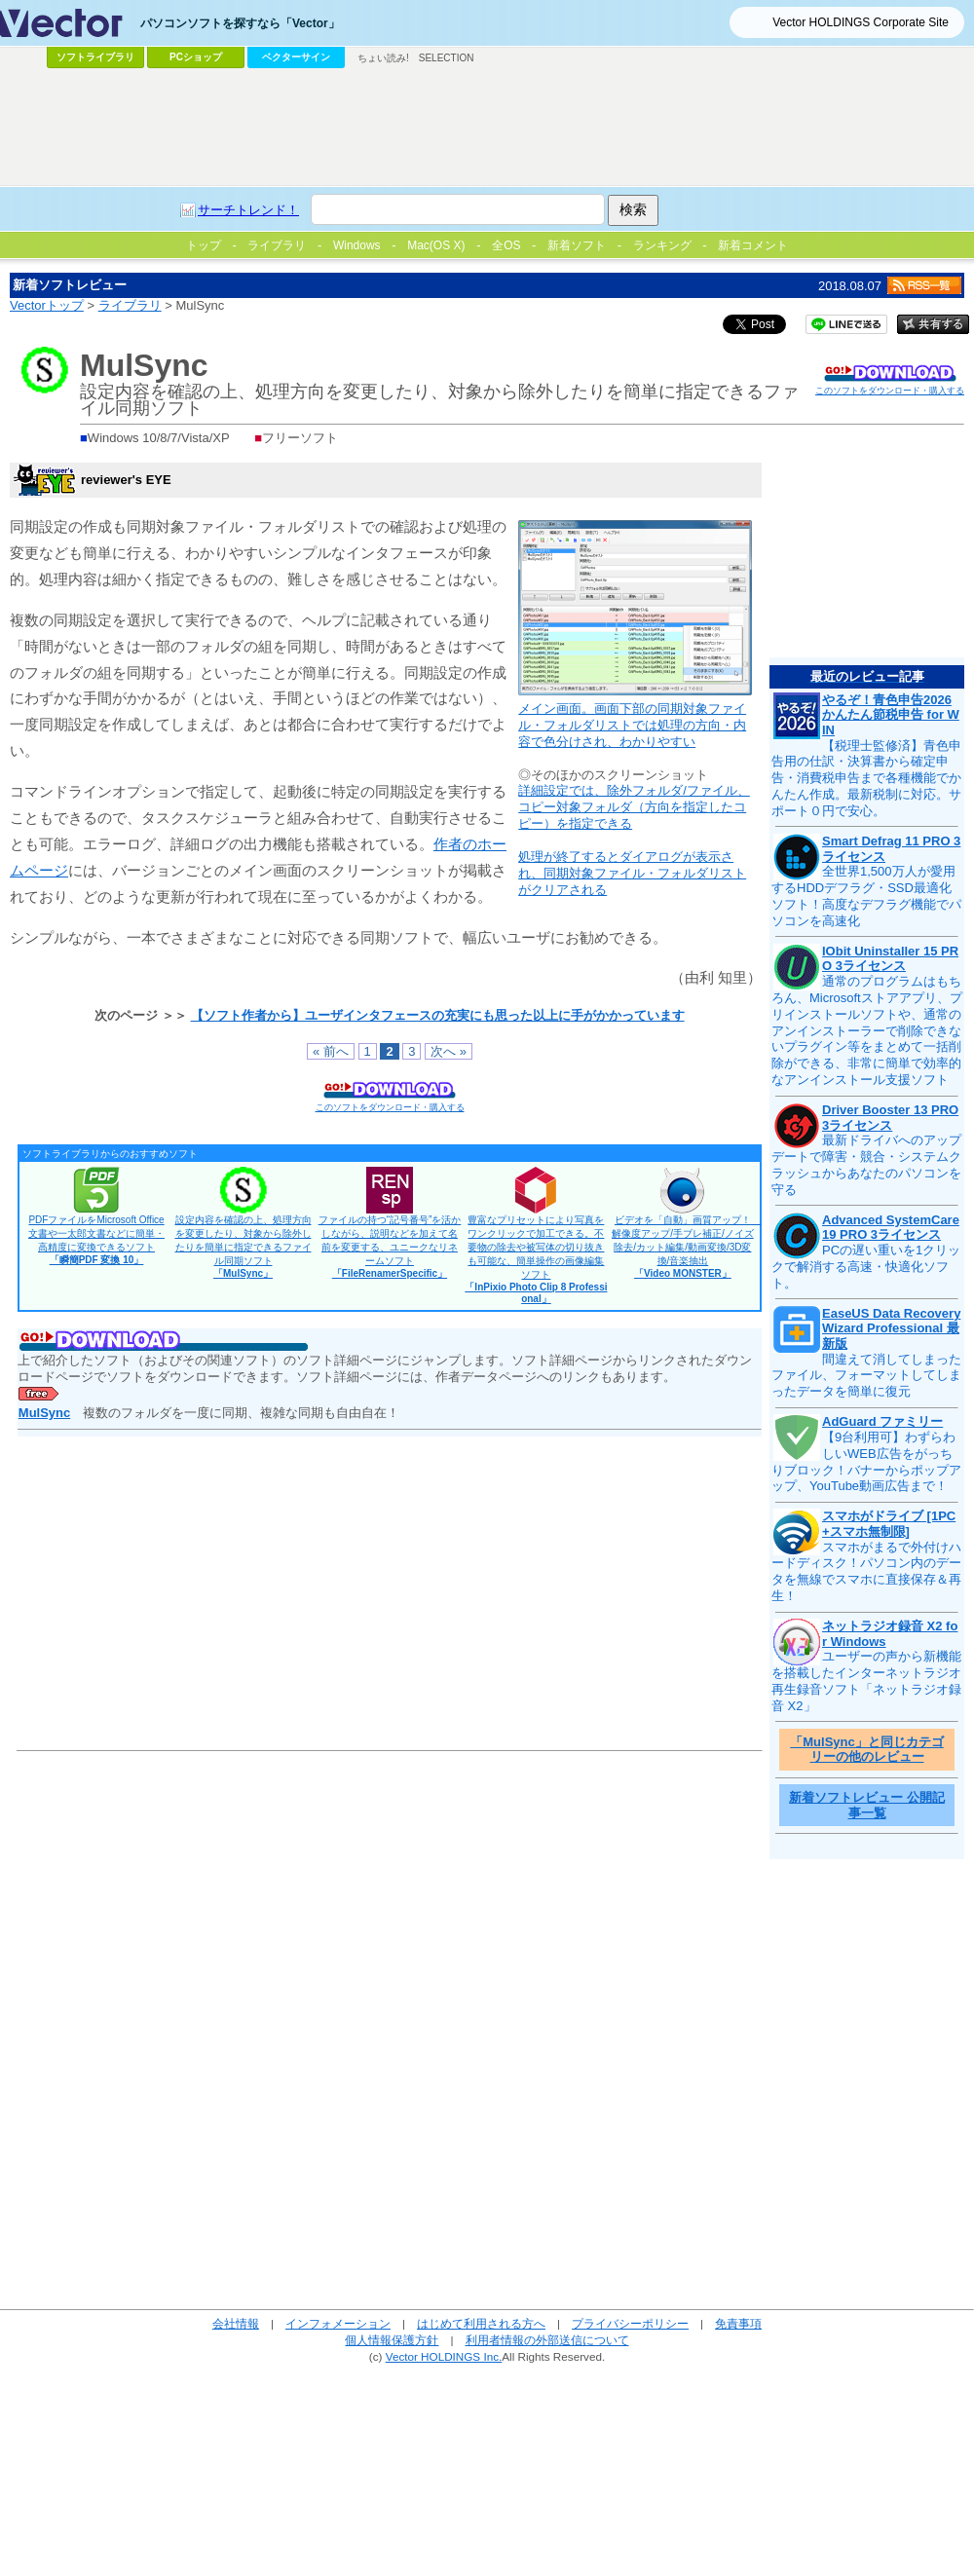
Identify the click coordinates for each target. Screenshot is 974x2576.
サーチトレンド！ (248, 210)
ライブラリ (130, 305)
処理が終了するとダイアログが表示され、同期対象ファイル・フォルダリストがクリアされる (632, 873)
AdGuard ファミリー (882, 1421)
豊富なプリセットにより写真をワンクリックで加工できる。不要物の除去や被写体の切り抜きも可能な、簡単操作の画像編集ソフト (536, 1259)
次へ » (449, 1051)
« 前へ (331, 1051)
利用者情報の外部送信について (547, 2339)
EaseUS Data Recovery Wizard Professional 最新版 (891, 1328)
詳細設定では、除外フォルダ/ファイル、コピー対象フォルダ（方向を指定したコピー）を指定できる (634, 807)
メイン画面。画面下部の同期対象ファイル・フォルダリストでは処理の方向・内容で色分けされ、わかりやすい (632, 725)
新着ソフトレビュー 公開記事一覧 (867, 1805)
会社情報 (235, 2323)
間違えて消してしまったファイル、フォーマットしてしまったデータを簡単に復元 (866, 1376)
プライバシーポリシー (630, 2323)
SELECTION (446, 58)
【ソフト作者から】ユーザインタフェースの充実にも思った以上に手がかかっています (438, 1015)
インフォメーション (338, 2323)
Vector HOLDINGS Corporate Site (860, 22)
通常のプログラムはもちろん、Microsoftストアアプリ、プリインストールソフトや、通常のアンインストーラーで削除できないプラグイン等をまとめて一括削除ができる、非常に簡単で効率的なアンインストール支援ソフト (866, 1030)
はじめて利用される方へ (481, 2323)
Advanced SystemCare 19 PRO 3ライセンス (890, 1228)
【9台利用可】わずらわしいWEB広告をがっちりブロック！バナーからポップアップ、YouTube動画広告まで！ (866, 1462)
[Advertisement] (487, 127)
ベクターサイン (296, 57)
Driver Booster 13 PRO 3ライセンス (890, 1117)
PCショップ (195, 57)
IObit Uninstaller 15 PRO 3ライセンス (890, 959)
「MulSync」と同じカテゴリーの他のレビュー (866, 1750)
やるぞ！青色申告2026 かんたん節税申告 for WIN (890, 714)
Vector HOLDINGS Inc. (444, 2356)
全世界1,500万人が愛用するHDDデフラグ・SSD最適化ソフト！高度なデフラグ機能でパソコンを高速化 (866, 896)
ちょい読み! (383, 58)
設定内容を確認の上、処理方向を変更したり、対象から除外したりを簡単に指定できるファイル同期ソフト (243, 1246)
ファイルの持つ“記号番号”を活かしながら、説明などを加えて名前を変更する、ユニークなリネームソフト (390, 1246)
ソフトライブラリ (95, 57)
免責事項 (738, 2323)
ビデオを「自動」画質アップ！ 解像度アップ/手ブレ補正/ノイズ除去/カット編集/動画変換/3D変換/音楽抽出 (686, 1246)
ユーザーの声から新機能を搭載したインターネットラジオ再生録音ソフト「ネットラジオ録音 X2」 (866, 1681)
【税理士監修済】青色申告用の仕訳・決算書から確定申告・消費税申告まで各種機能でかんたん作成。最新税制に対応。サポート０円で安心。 (866, 778)
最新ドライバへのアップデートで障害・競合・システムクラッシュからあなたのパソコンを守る (866, 1165)
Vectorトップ (47, 305)
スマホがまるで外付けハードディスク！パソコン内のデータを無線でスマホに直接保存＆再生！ (866, 1572)
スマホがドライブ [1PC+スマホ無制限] (888, 1524)
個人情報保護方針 (391, 2339)
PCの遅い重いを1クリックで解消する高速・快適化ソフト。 (865, 1266)
